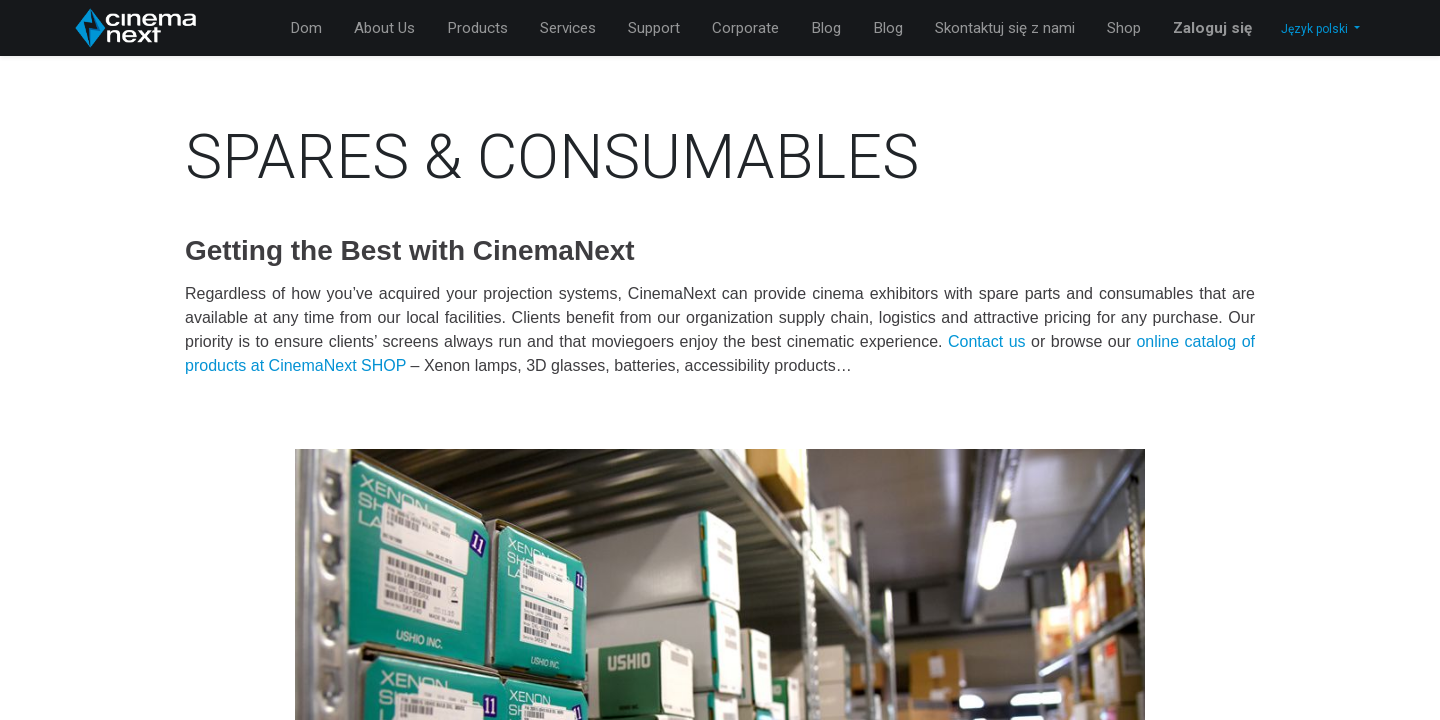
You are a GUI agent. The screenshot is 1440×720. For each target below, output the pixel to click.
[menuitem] (306, 28)
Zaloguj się (1212, 28)
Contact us (987, 341)
